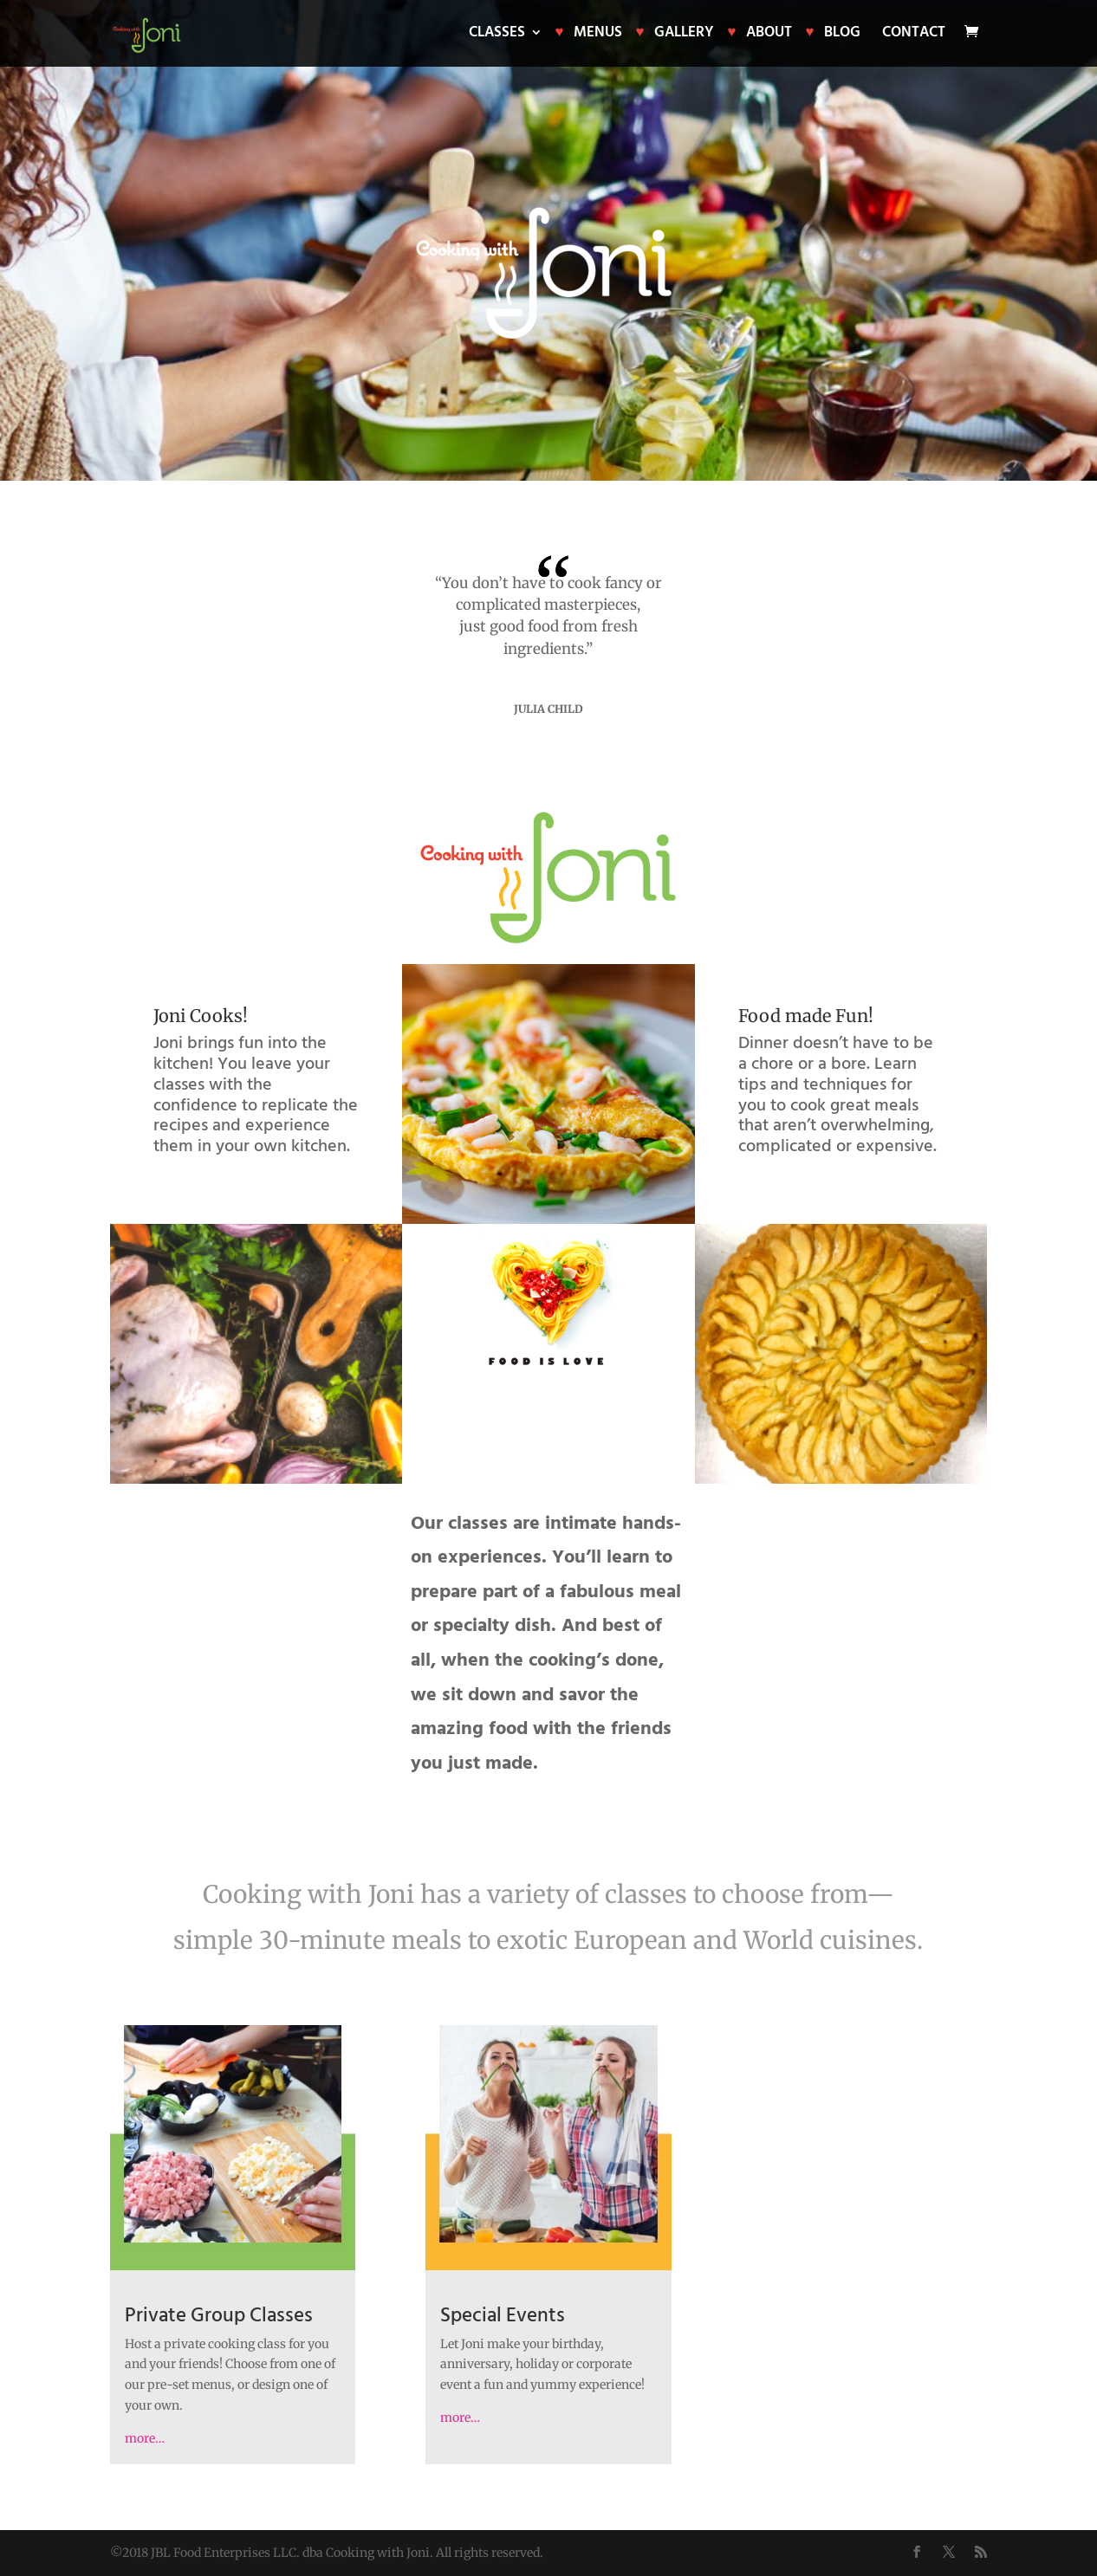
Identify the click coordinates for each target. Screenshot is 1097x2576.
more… (145, 2438)
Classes (497, 34)
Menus (598, 34)
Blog (842, 34)
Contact (913, 34)
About (769, 34)
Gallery (684, 34)
